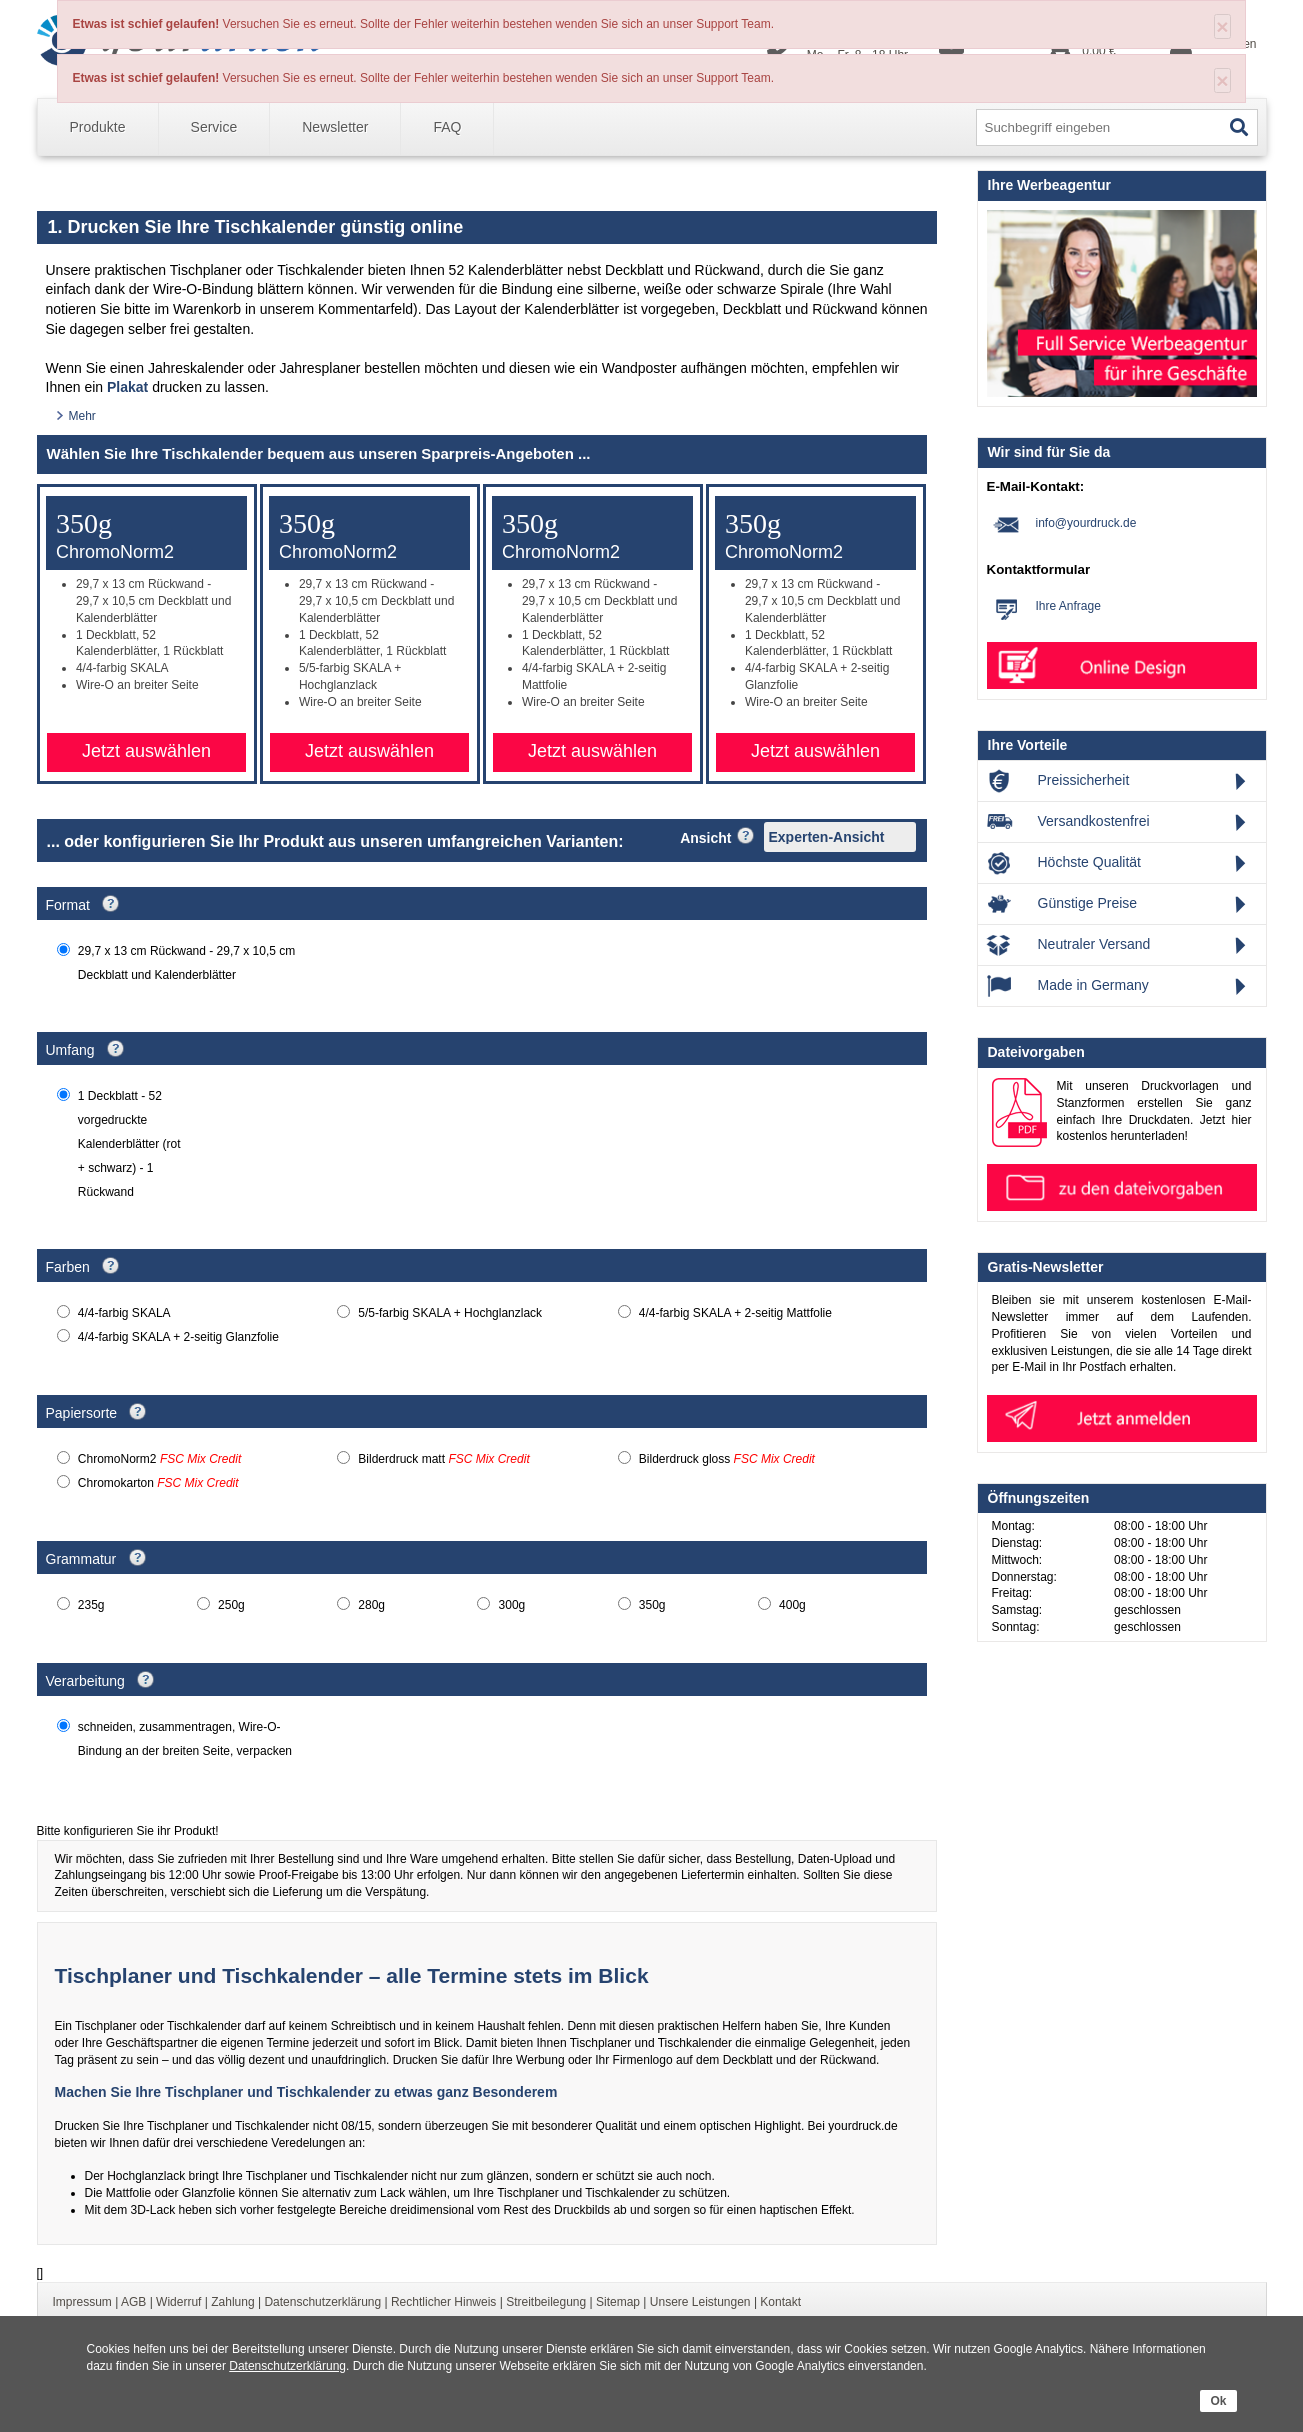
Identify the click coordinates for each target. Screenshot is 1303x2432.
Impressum (82, 2302)
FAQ (447, 127)
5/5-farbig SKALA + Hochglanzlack (450, 1313)
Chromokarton (158, 1483)
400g (792, 1605)
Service (214, 127)
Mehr (82, 416)
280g (371, 1605)
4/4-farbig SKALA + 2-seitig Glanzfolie (178, 1337)
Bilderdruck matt (443, 1459)
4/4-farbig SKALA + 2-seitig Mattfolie (735, 1313)
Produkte (98, 127)
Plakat (127, 387)
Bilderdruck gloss (727, 1459)
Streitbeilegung (546, 2302)
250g (231, 1605)
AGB (133, 2302)
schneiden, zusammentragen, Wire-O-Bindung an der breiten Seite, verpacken (185, 1739)
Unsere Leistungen (700, 2302)
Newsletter (335, 127)
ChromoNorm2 (159, 1459)
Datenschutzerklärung (287, 2366)
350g (652, 1605)
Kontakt (780, 2302)
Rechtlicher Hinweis (443, 2302)
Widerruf (178, 2302)
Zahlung (232, 2302)
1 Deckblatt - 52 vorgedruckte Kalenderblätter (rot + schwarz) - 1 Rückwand (129, 1144)
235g (91, 1605)
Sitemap (618, 2302)
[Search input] (1097, 128)
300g (512, 1605)
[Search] (1239, 127)
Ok (1218, 2401)
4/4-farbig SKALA (124, 1313)
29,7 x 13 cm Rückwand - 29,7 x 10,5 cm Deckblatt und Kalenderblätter (186, 963)
